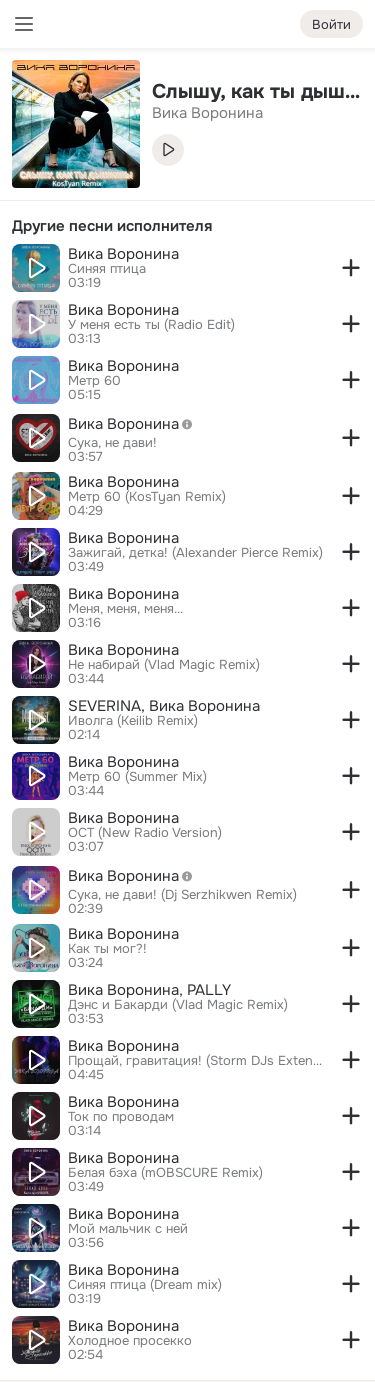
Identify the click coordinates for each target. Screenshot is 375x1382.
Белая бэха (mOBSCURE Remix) (165, 1173)
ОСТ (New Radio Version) (145, 833)
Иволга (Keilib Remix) (133, 721)
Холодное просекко (130, 1341)
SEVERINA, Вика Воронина (164, 706)
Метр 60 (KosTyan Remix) (147, 497)
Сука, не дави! (112, 443)
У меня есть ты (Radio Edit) (151, 325)
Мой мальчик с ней (128, 1229)
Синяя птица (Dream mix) (145, 1285)
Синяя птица (107, 269)
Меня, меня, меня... (125, 609)
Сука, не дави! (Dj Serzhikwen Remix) (182, 895)
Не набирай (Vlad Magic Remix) (164, 665)
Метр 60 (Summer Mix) (137, 777)
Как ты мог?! (107, 949)
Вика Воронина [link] (207, 113)
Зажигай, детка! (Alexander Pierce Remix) (195, 553)
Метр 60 (94, 381)
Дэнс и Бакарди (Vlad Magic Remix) (178, 1005)
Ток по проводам (121, 1117)
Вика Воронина (123, 254)
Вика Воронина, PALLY (149, 990)
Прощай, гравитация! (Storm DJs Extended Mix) (195, 1061)
